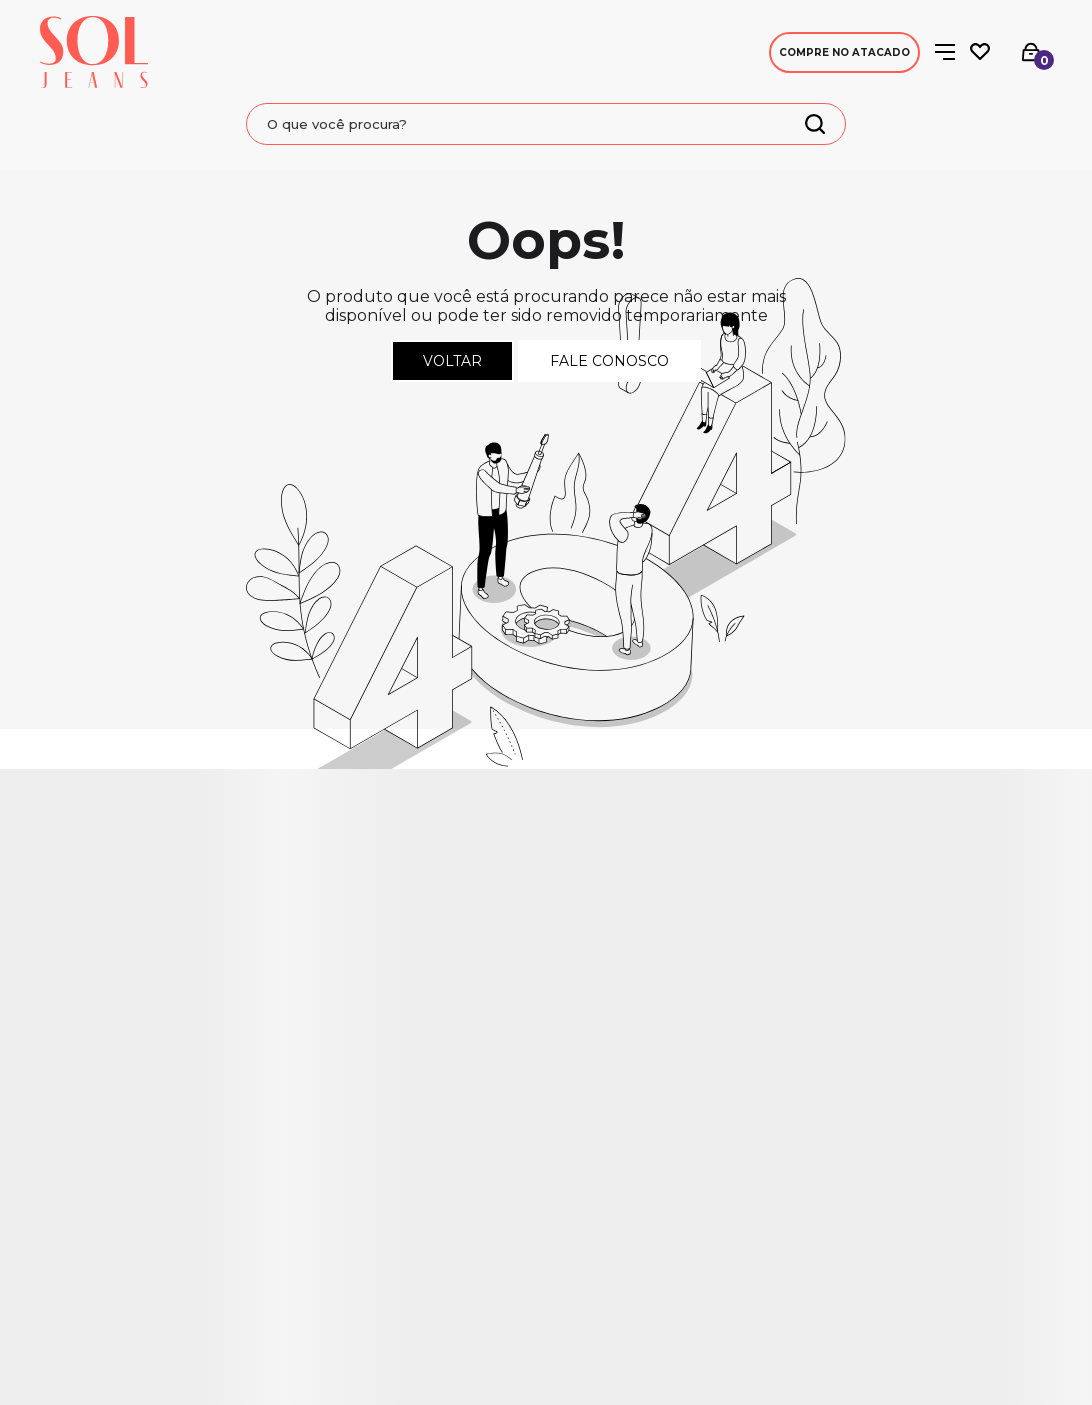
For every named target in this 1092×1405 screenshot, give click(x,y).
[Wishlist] (980, 52)
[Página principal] (94, 52)
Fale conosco (609, 361)
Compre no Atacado (844, 52)
